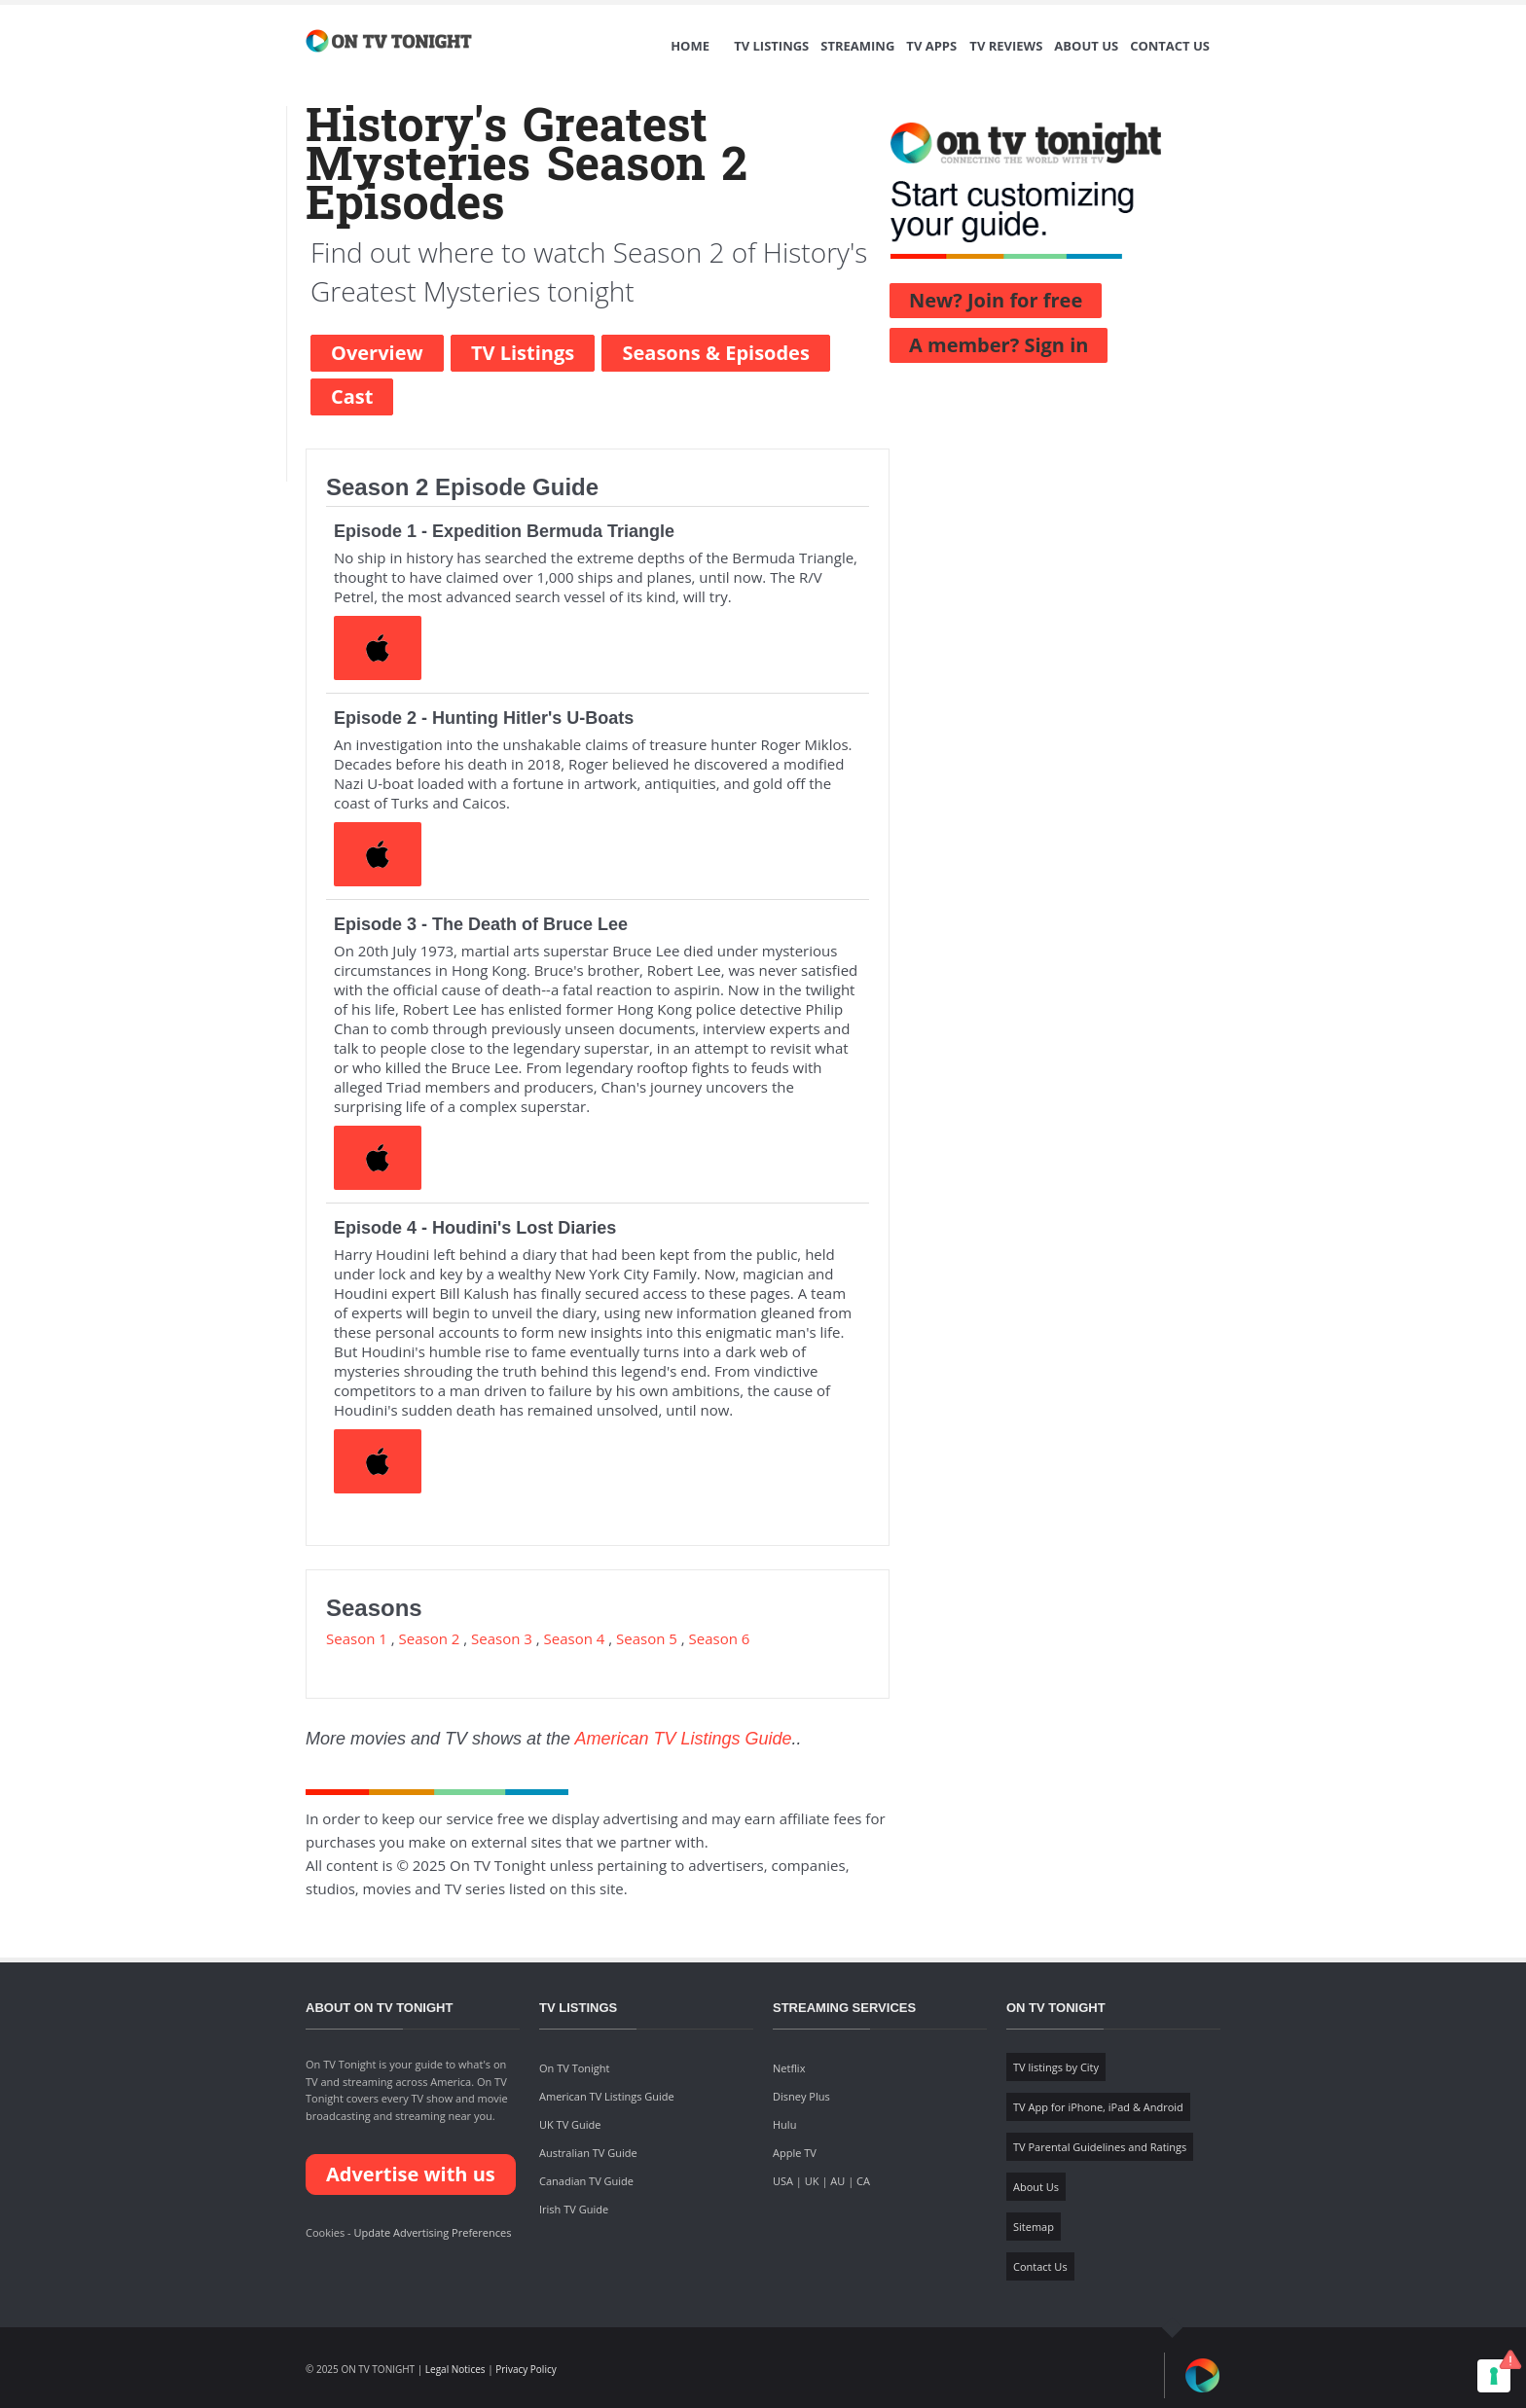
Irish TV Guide (573, 2209)
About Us (1086, 45)
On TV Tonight (574, 2068)
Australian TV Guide (588, 2152)
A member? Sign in (998, 345)
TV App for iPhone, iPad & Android (1098, 2107)
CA (863, 2181)
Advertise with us (410, 2174)
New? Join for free (995, 300)
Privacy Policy (525, 2369)
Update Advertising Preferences (432, 2232)
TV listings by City (1056, 2067)
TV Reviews (1005, 45)
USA (783, 2181)
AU (837, 2181)
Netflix (789, 2068)
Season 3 (501, 1638)
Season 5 (646, 1638)
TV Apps (931, 45)
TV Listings (771, 45)
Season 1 (356, 1638)
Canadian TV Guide (586, 2181)
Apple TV (795, 2152)
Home (690, 45)
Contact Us (1170, 45)
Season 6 (719, 1638)
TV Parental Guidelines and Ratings (1099, 2146)
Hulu (784, 2124)
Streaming (857, 45)
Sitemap (1033, 2226)
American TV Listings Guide (682, 1738)
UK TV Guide (570, 2124)
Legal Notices (455, 2369)
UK (812, 2181)
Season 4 (574, 1638)
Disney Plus (801, 2096)
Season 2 (429, 1638)
